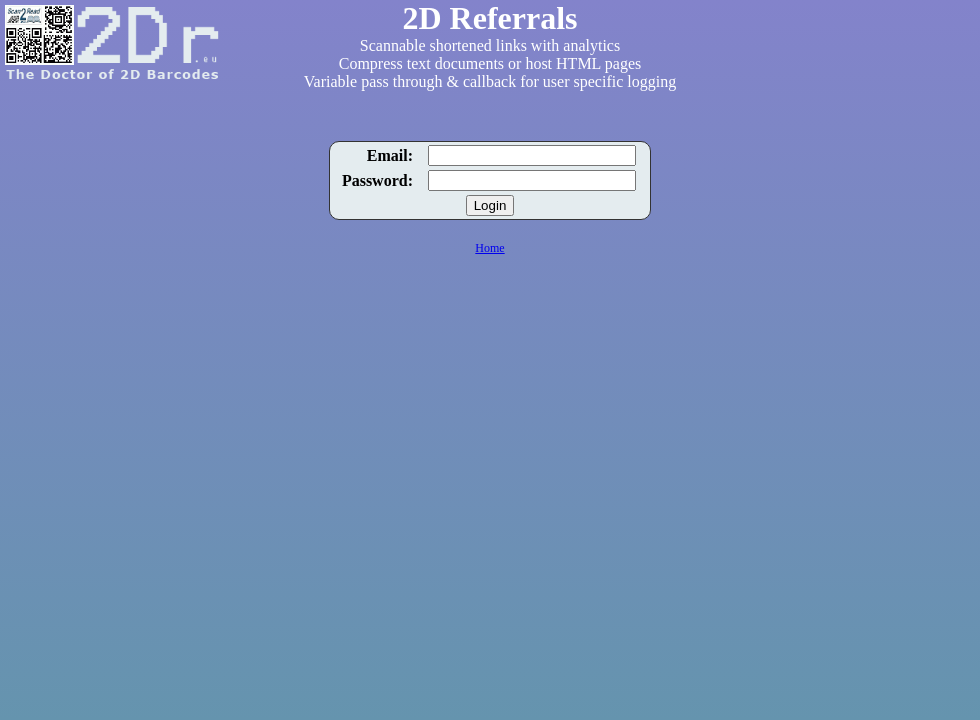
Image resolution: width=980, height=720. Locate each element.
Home (489, 248)
